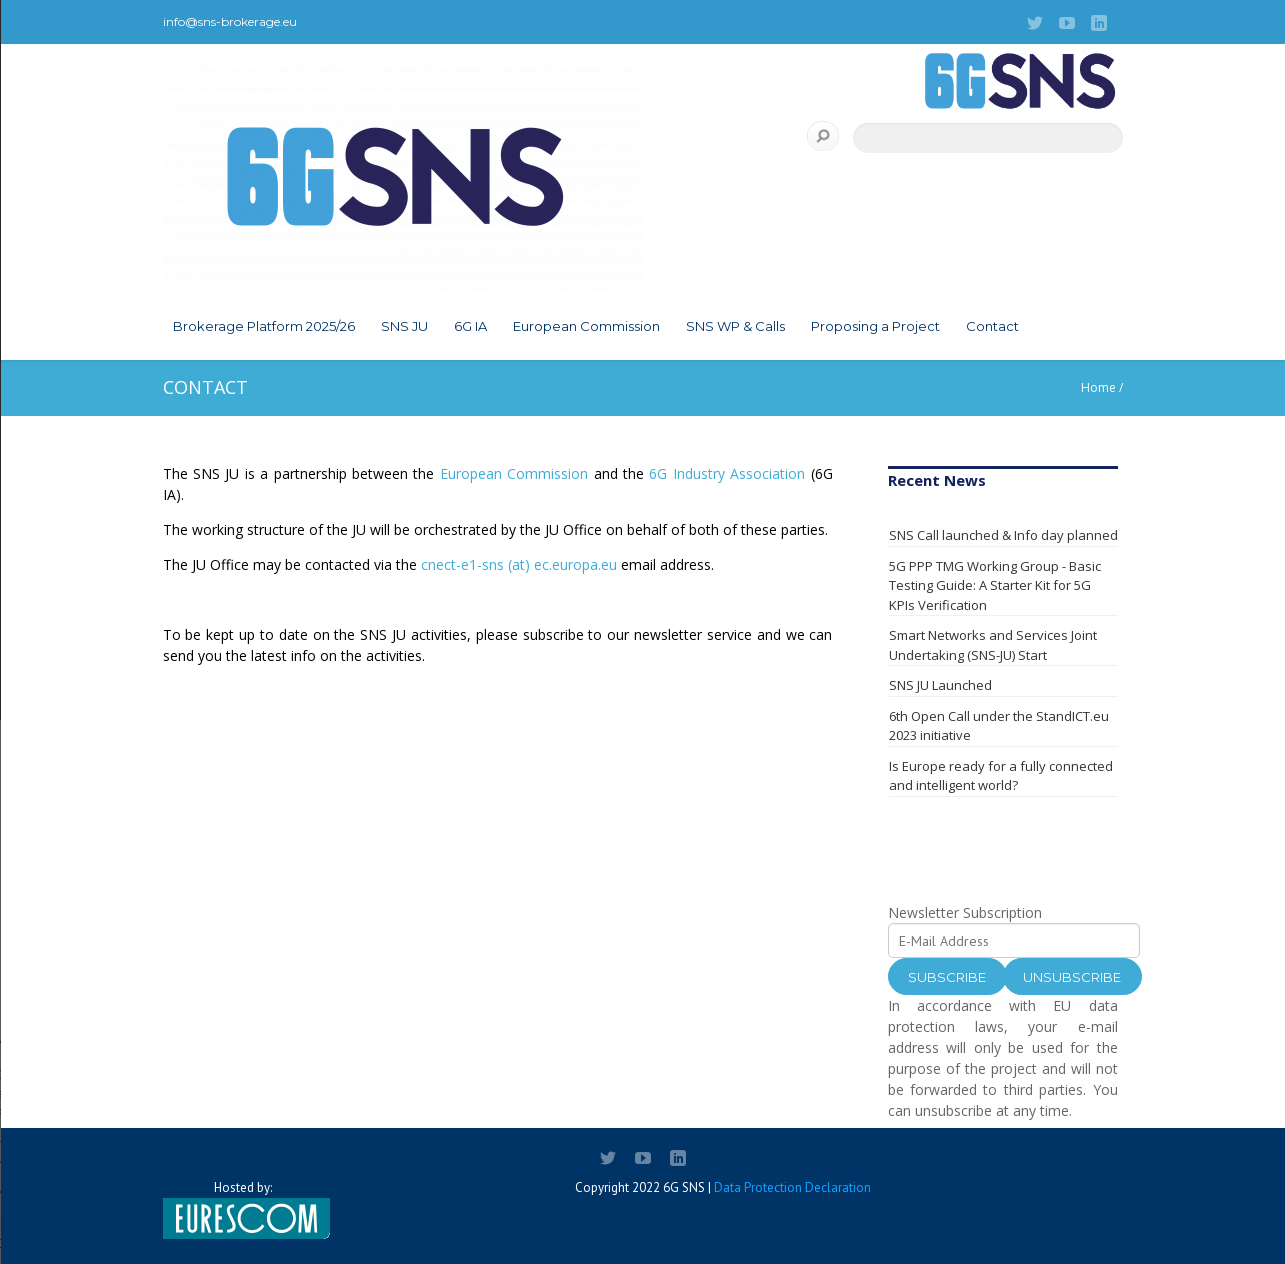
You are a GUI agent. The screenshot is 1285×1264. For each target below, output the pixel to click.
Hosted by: (243, 1209)
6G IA (470, 326)
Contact (992, 326)
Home (1098, 387)
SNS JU (404, 326)
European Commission (586, 326)
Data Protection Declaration (792, 1187)
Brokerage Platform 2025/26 (264, 326)
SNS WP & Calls (735, 326)
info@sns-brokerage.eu (230, 21)
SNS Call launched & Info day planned (1003, 535)
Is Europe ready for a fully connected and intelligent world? (1001, 776)
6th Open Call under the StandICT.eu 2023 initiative (999, 726)
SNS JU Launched (940, 685)
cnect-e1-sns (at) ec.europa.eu (519, 564)
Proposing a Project (875, 326)
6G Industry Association (727, 473)
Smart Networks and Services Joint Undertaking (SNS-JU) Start (993, 645)
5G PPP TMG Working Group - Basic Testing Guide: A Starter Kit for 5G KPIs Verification (995, 585)
